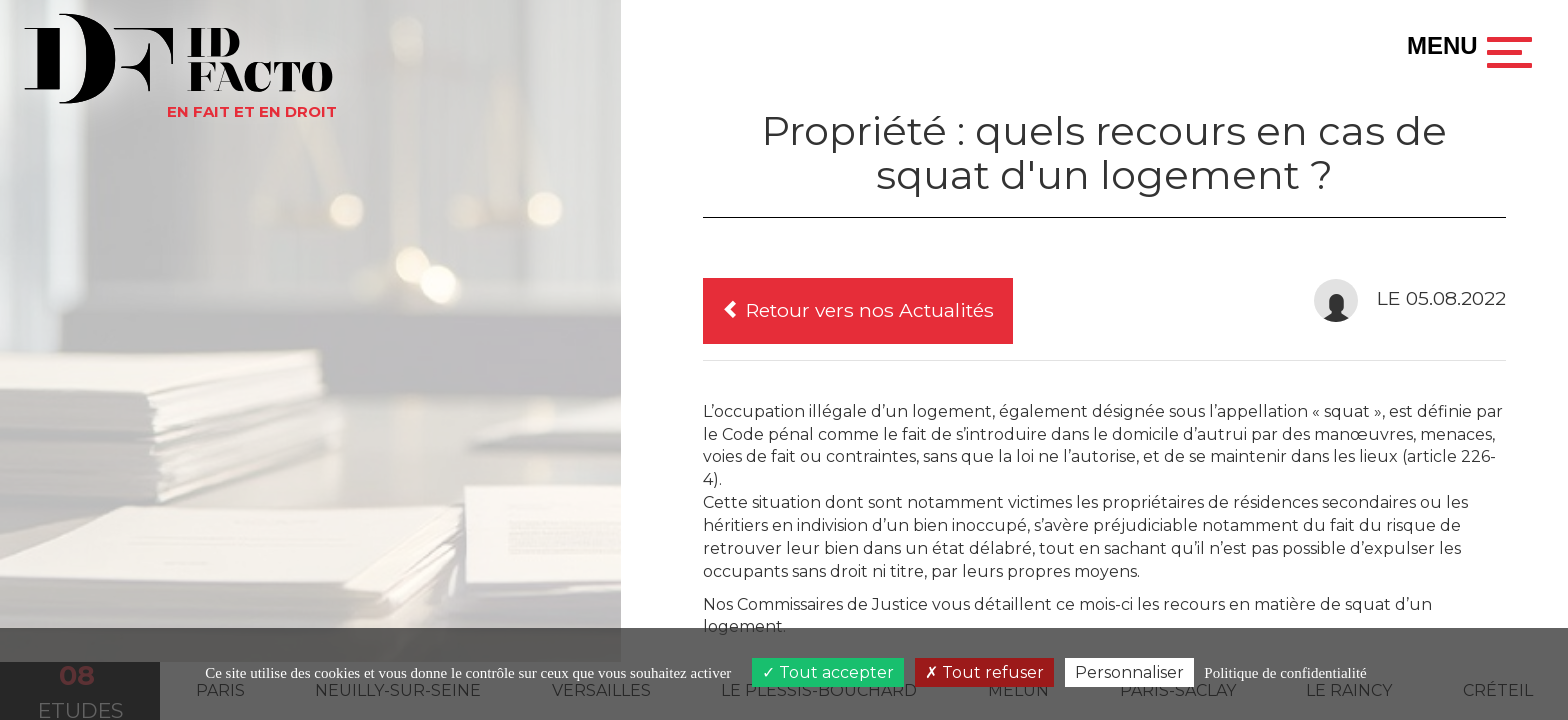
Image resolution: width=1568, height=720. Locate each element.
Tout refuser (984, 672)
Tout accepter (828, 672)
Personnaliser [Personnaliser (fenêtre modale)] (1129, 672)
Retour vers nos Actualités (858, 310)
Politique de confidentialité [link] (1285, 673)
